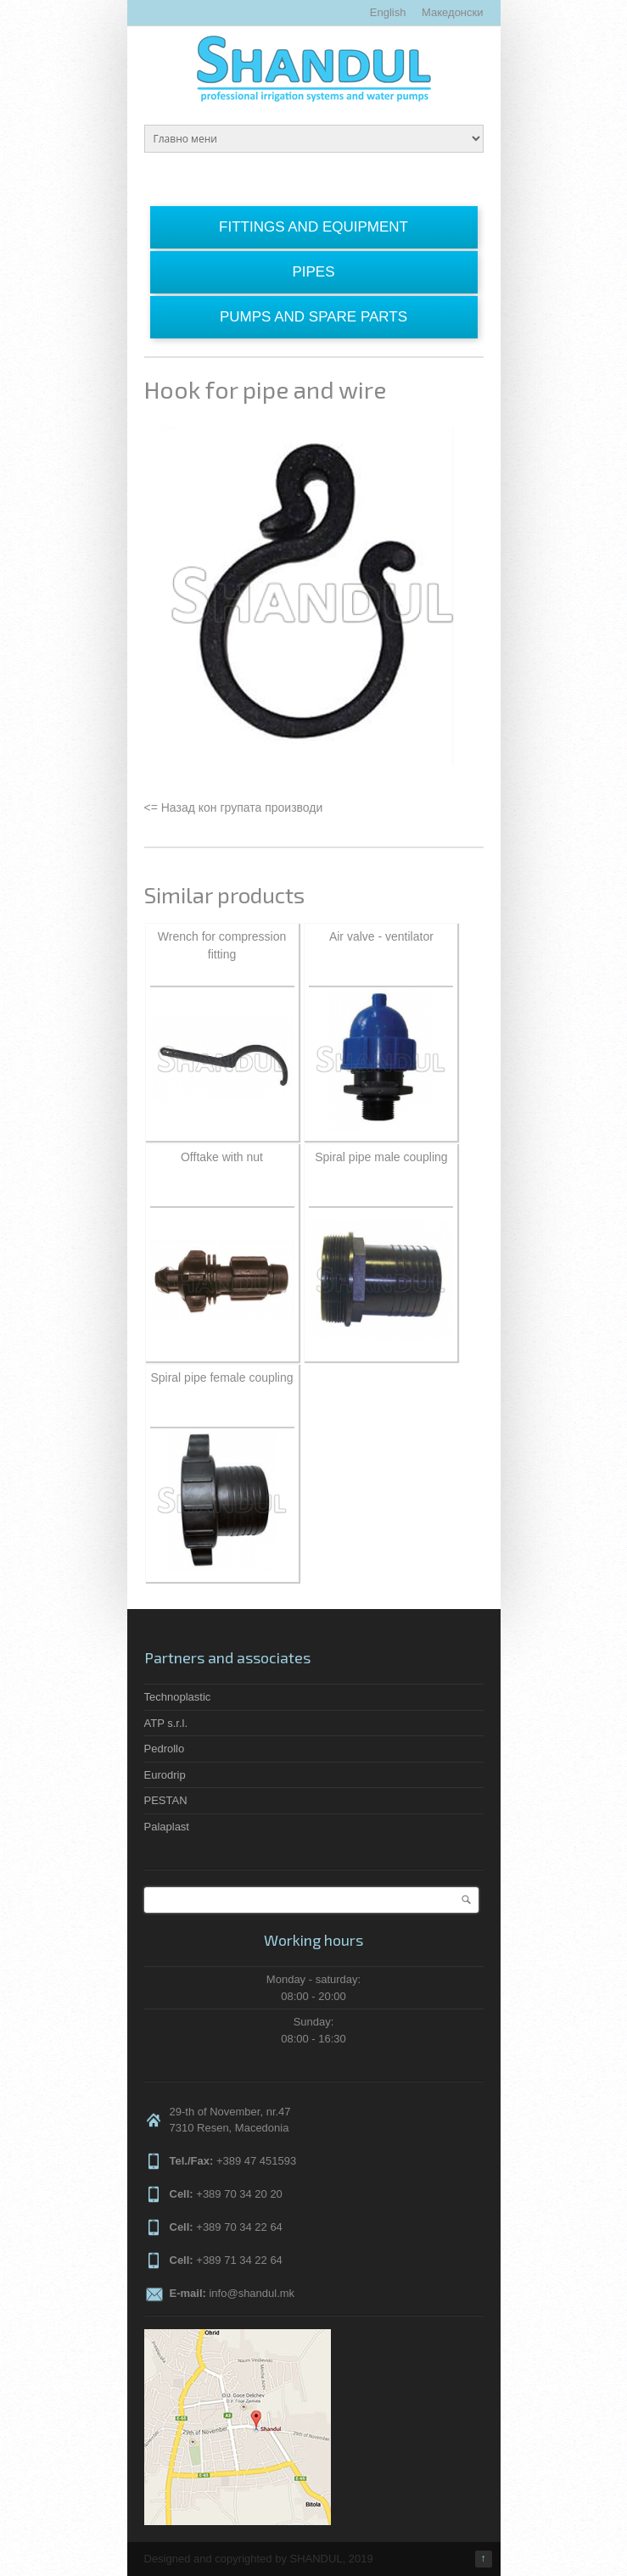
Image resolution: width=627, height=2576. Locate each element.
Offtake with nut (222, 1157)
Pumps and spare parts (313, 317)
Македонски (452, 12)
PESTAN (166, 1800)
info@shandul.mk (251, 2293)
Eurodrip (165, 1775)
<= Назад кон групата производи (233, 807)
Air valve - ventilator (381, 936)
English (388, 12)
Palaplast (166, 1826)
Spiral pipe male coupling (381, 1157)
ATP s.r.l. (166, 1723)
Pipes (313, 272)
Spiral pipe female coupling (221, 1377)
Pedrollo (164, 1748)
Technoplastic (177, 1696)
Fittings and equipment (313, 227)
